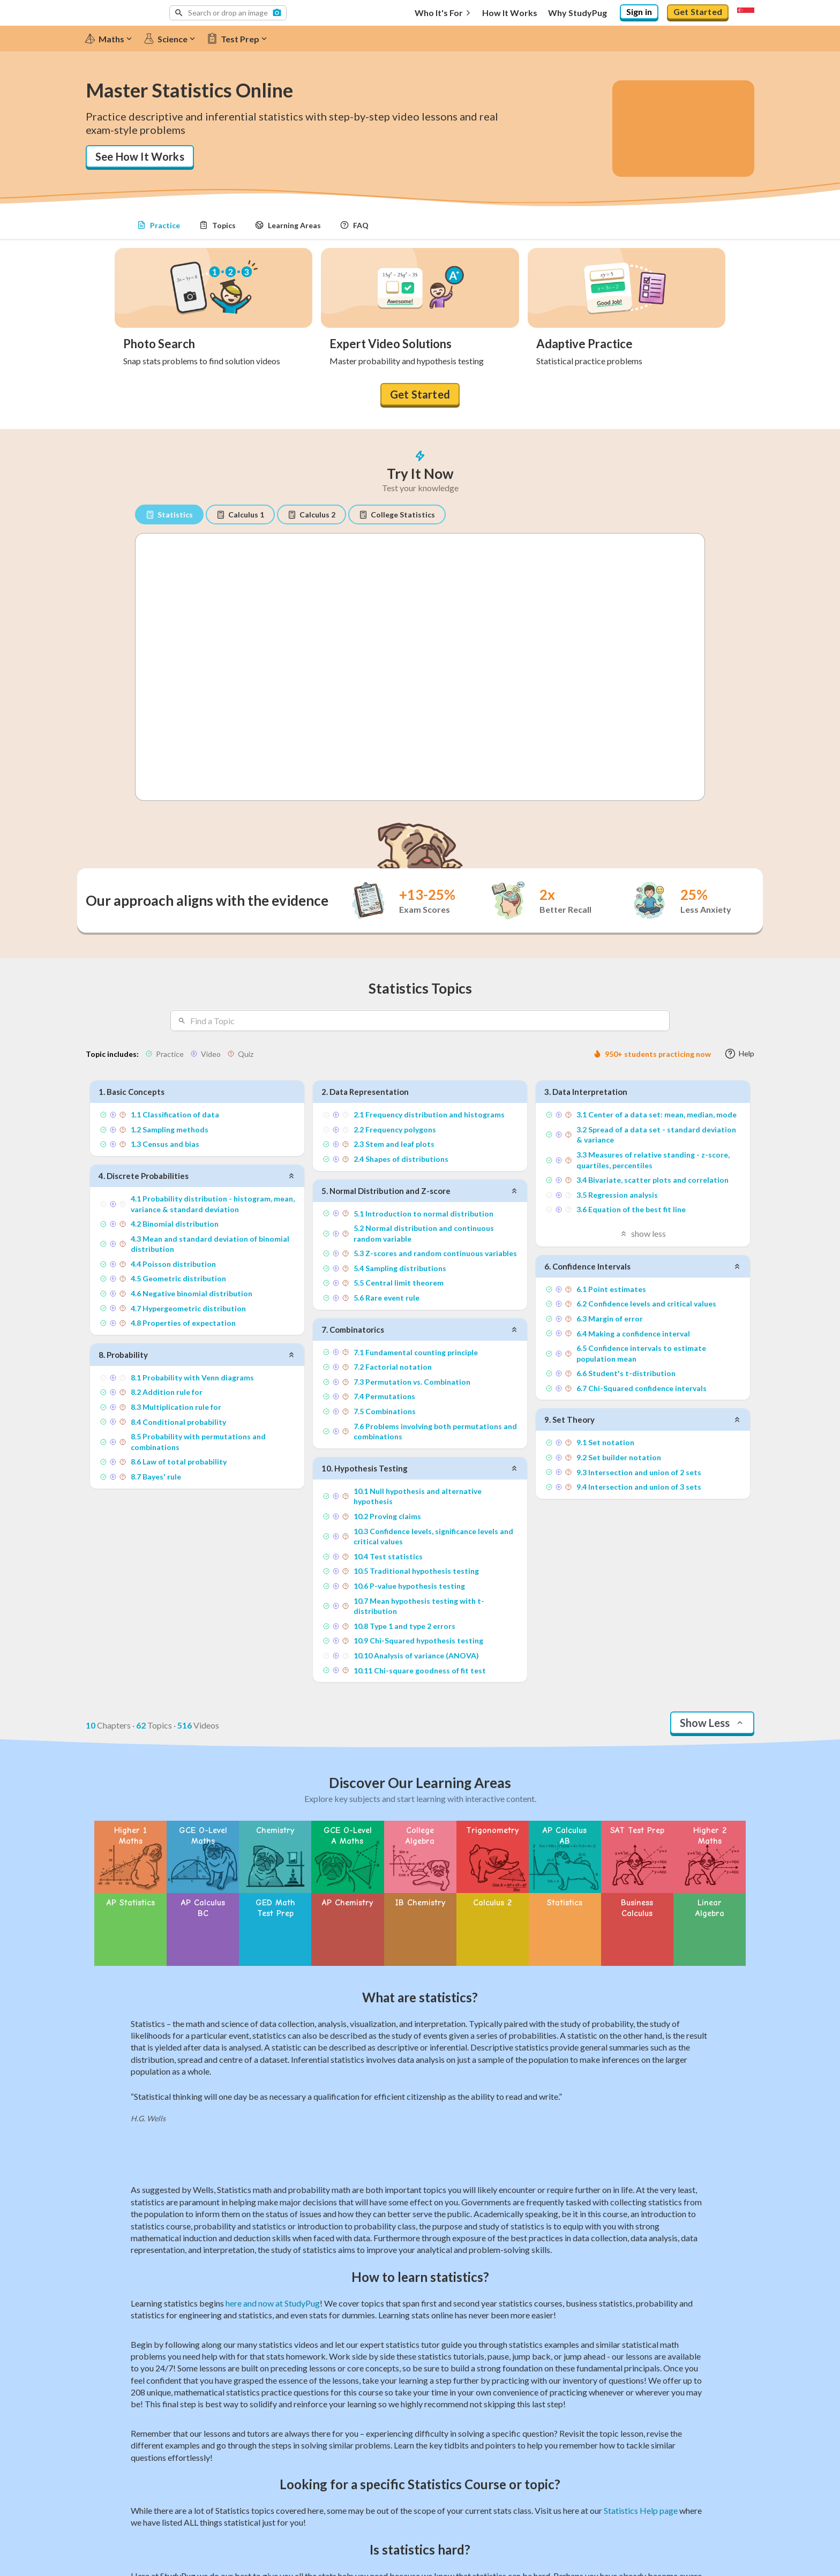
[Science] (174, 38)
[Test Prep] (241, 38)
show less (642, 1232)
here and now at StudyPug (273, 2280)
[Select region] (745, 12)
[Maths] (113, 38)
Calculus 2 (311, 514)
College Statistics (397, 514)
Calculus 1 (240, 514)
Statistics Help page (641, 2488)
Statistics (169, 514)
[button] (228, 12)
